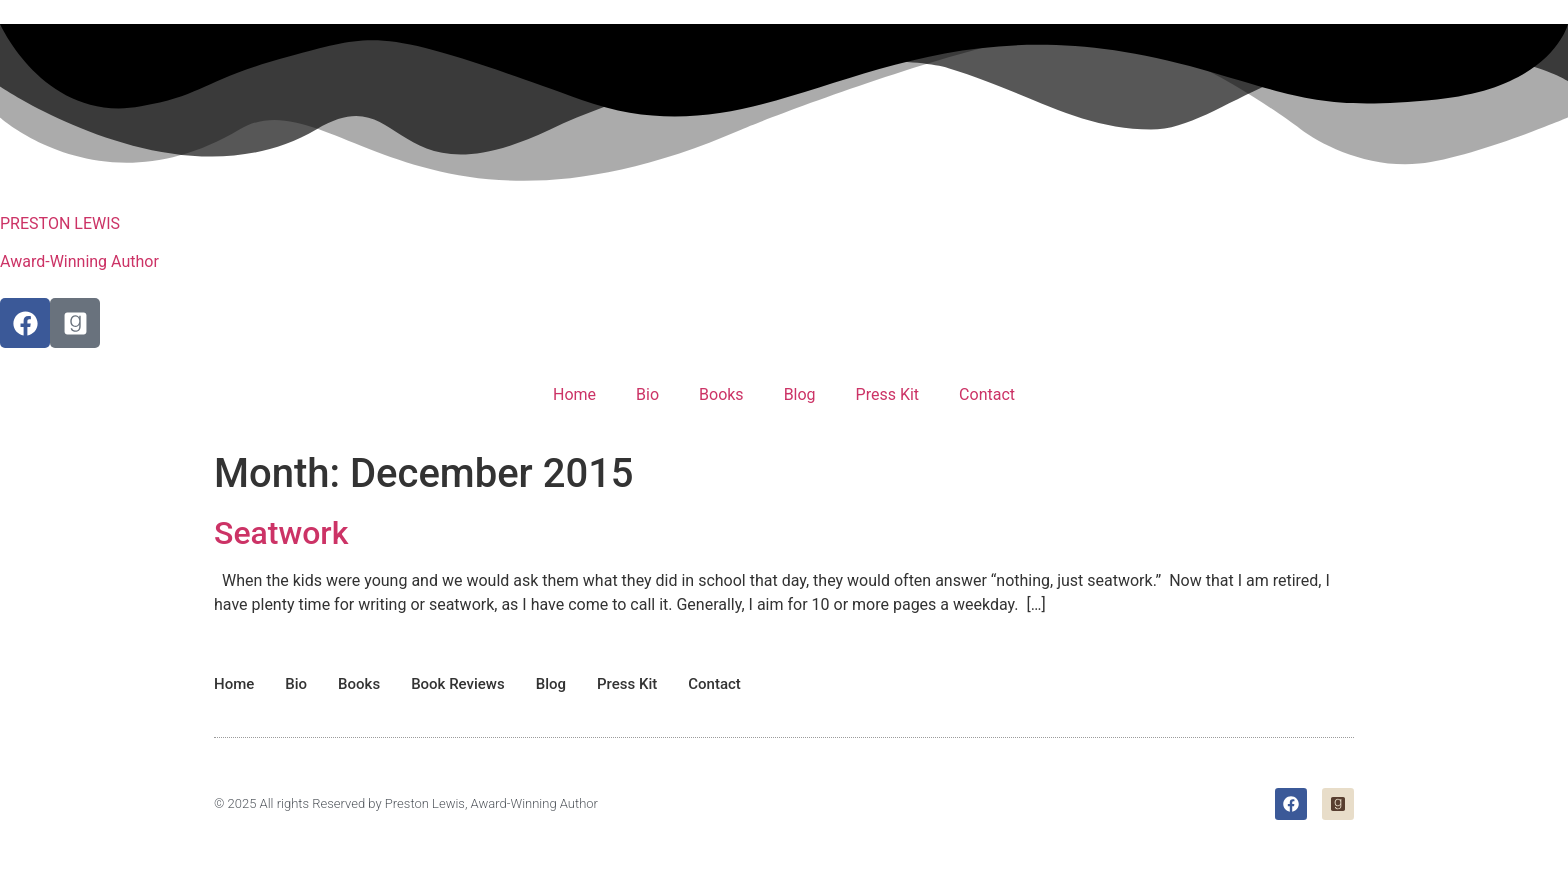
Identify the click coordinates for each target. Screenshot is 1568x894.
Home (574, 394)
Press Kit (888, 394)
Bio (647, 394)
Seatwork (281, 533)
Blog (800, 394)
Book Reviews (458, 684)
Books (721, 394)
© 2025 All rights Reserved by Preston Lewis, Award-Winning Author (406, 803)
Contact (987, 394)
